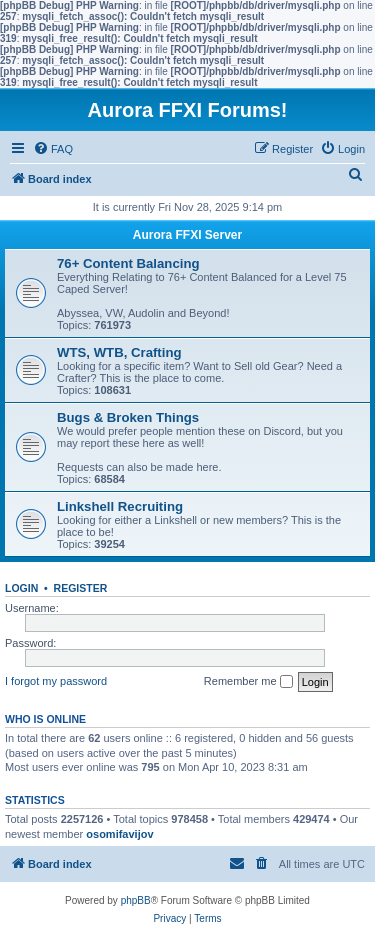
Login (21, 588)
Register (81, 588)
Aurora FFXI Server (187, 235)
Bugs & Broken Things (128, 417)
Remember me (248, 682)
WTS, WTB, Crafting (119, 352)
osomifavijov (119, 834)
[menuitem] (53, 149)
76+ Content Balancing (128, 263)
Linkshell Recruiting (120, 506)
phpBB (136, 900)
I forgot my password (56, 681)
